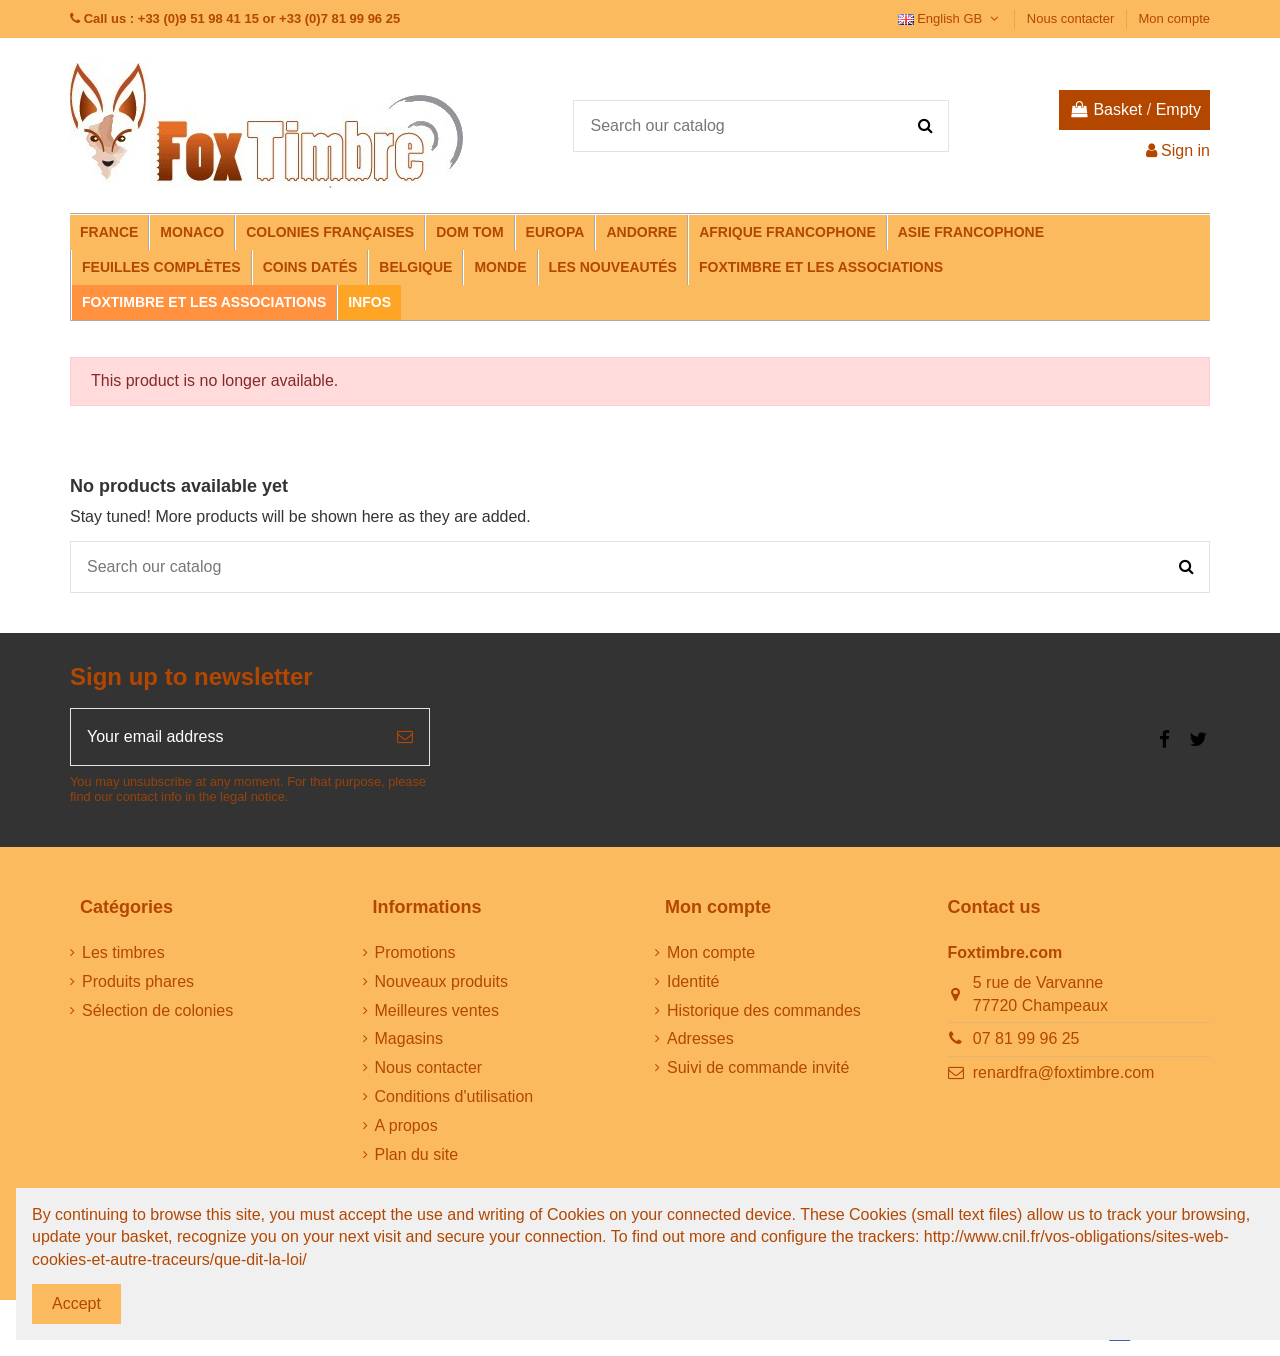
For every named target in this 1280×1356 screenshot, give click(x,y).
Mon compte (1174, 18)
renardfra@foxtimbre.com (1064, 1072)
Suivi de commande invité (758, 1067)
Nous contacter (1072, 18)
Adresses (700, 1038)
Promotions (415, 952)
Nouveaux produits (441, 981)
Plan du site (417, 1154)
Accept (76, 1303)
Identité (693, 981)
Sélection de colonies (157, 1010)
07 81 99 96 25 (1026, 1038)
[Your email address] (226, 737)
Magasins (409, 1038)
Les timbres (123, 952)
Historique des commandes (764, 1010)
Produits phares (138, 981)
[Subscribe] (405, 737)
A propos (406, 1125)
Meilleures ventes (437, 1010)
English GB (950, 18)
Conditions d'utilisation (454, 1096)
